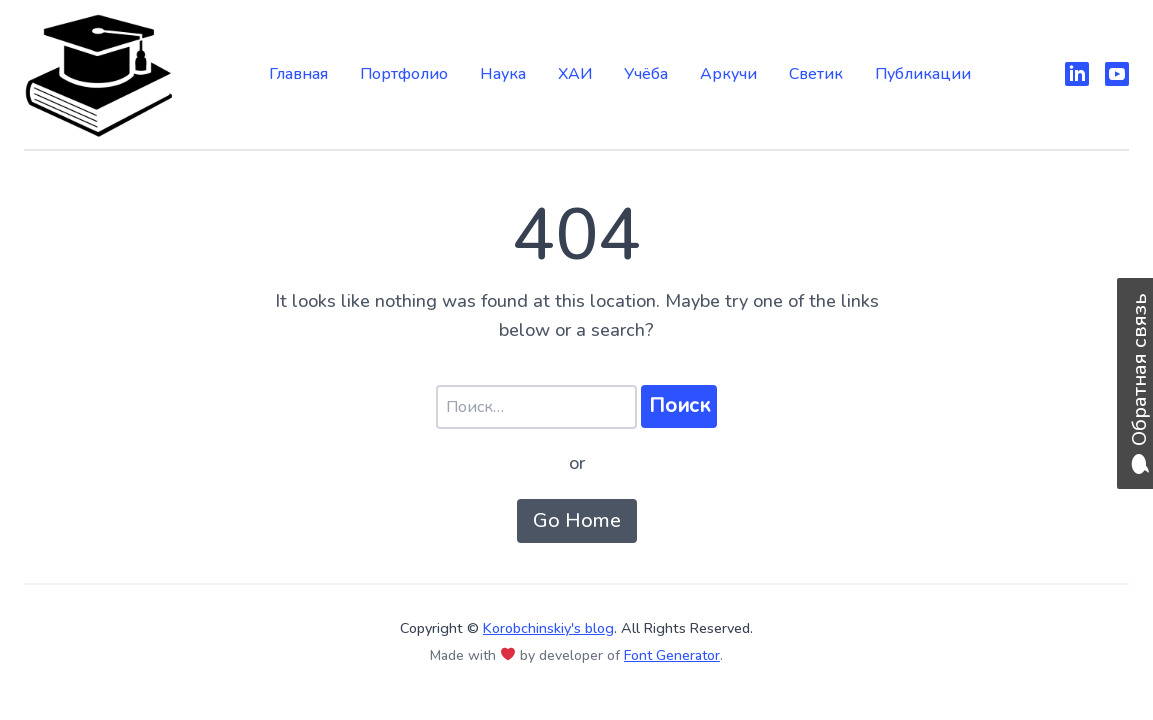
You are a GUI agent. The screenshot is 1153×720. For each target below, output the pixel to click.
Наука (503, 74)
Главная (298, 74)
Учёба (646, 74)
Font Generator (672, 655)
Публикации (923, 74)
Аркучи (728, 74)
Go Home (577, 520)
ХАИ (575, 74)
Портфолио (404, 74)
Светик (816, 74)
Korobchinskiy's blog (548, 628)
